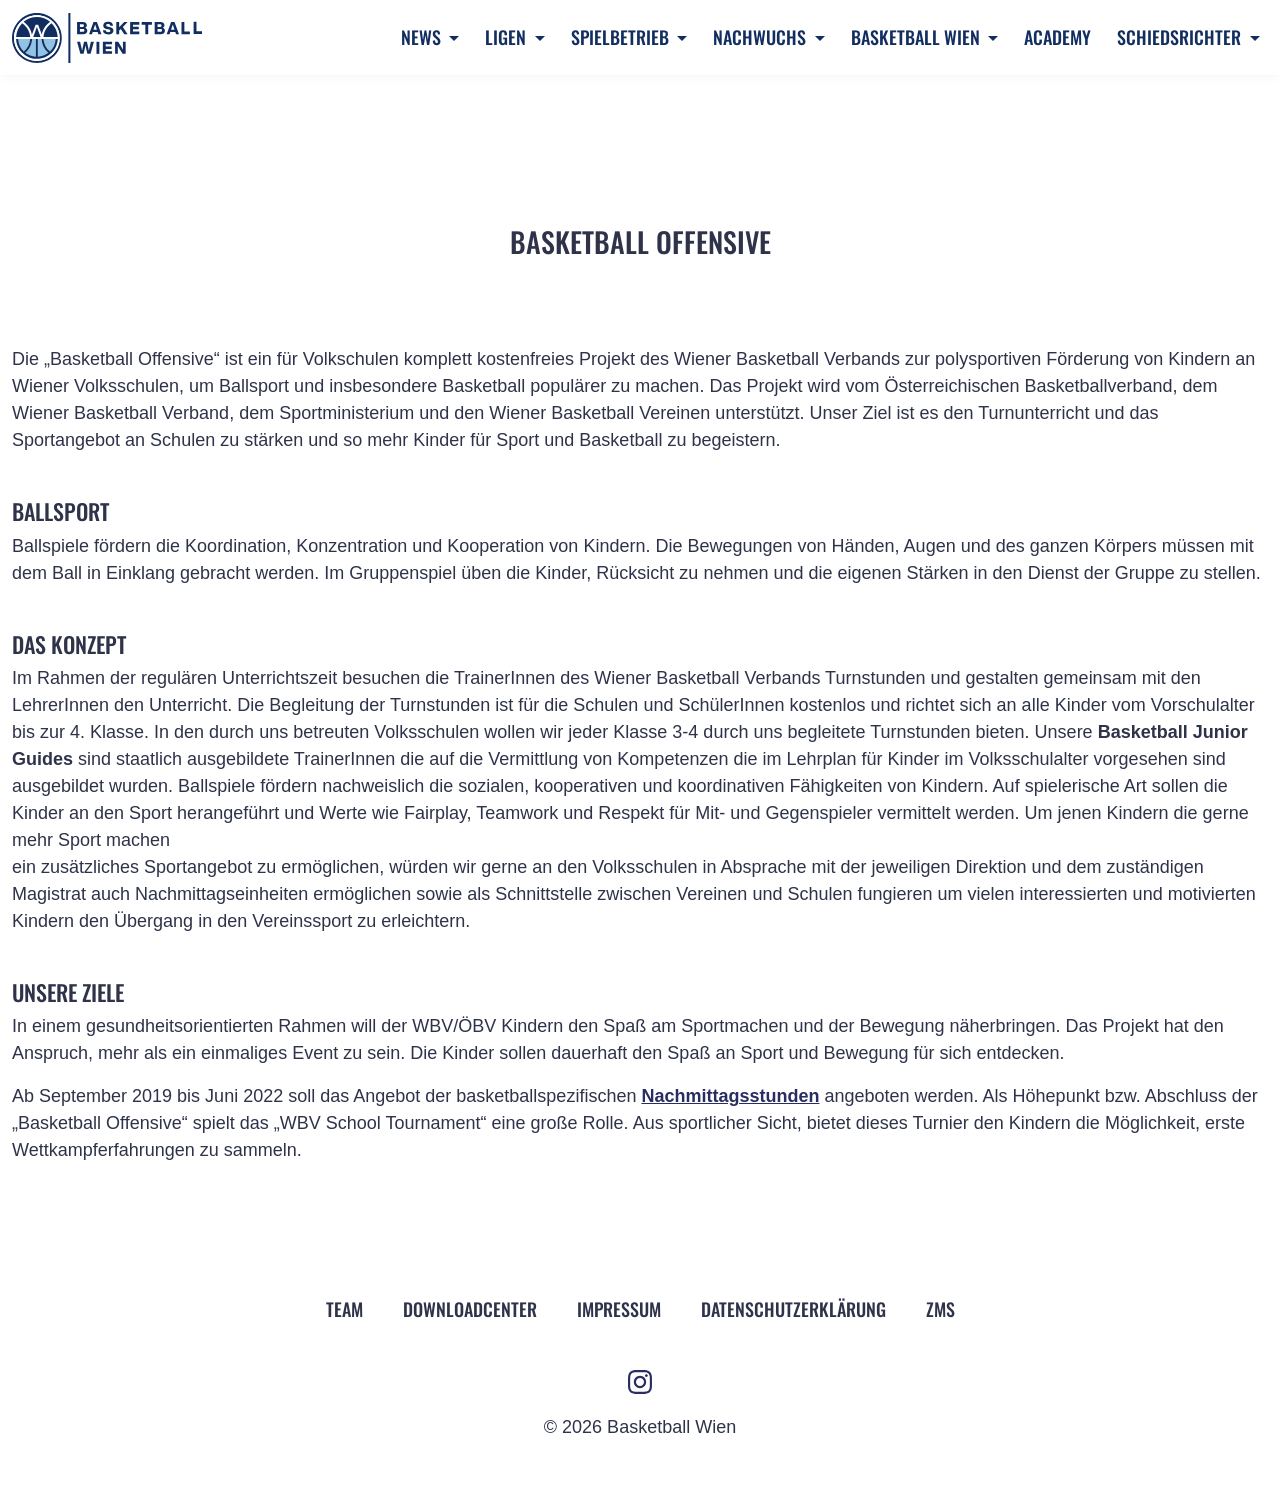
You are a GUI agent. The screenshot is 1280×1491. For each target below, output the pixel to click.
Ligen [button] (507, 37)
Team (344, 1309)
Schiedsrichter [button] (1181, 37)
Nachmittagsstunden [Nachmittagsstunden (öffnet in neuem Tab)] (730, 1096)
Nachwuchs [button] (761, 37)
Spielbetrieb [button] (622, 37)
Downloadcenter (470, 1309)
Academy (1057, 37)
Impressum (619, 1309)
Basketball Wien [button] (917, 37)
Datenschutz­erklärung (793, 1309)
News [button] (423, 37)
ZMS (940, 1309)
